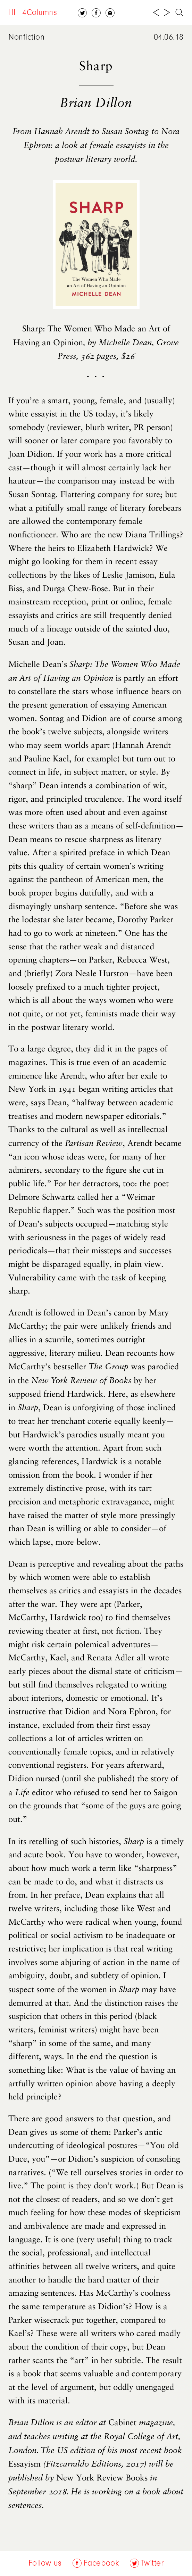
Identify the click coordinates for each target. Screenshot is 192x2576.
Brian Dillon (31, 2423)
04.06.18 (169, 37)
